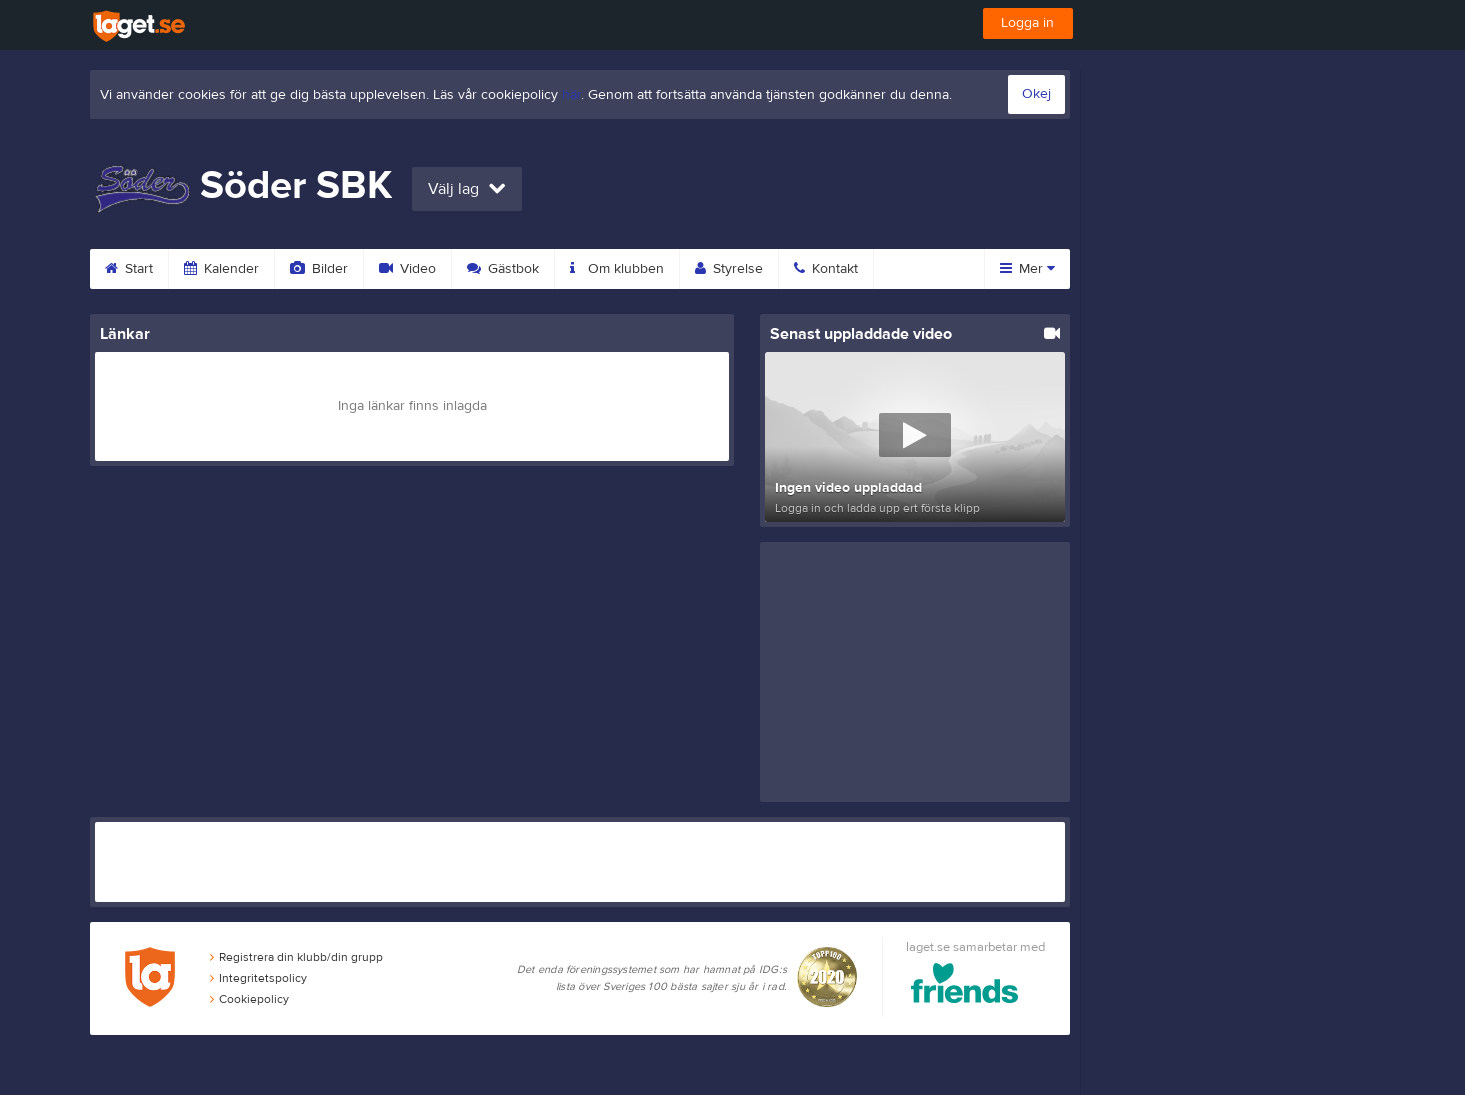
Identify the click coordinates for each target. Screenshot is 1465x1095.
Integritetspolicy (258, 978)
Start (129, 269)
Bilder (319, 269)
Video (407, 269)
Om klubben (617, 269)
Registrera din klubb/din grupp (296, 957)
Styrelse (729, 269)
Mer (1027, 269)
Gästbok (503, 269)
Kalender (221, 269)
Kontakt (826, 269)
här (571, 95)
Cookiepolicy (249, 999)
